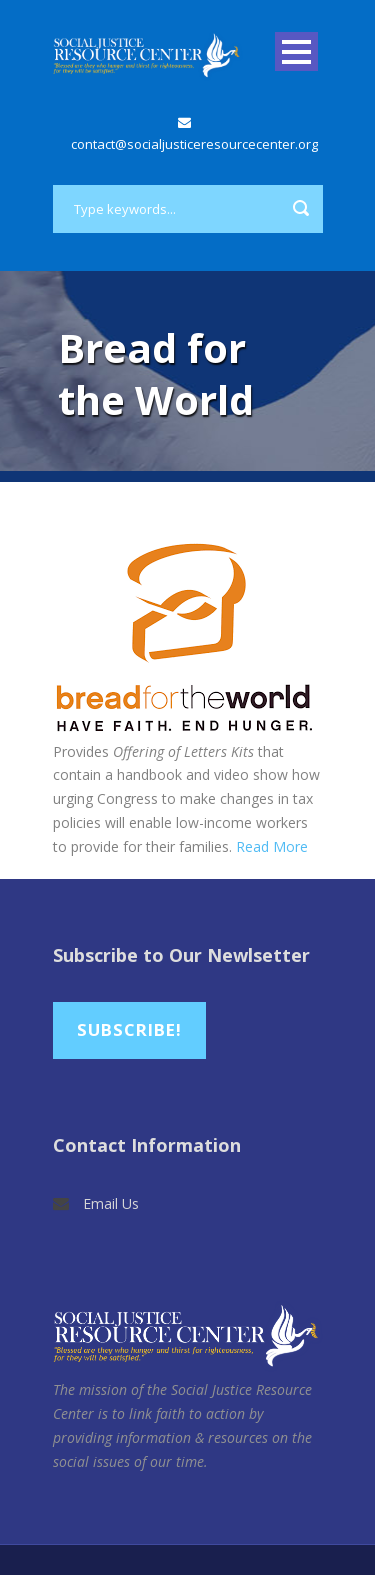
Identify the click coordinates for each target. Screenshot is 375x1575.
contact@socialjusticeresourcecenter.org (194, 144)
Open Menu (296, 51)
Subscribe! (129, 1029)
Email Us (111, 1203)
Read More (272, 846)
